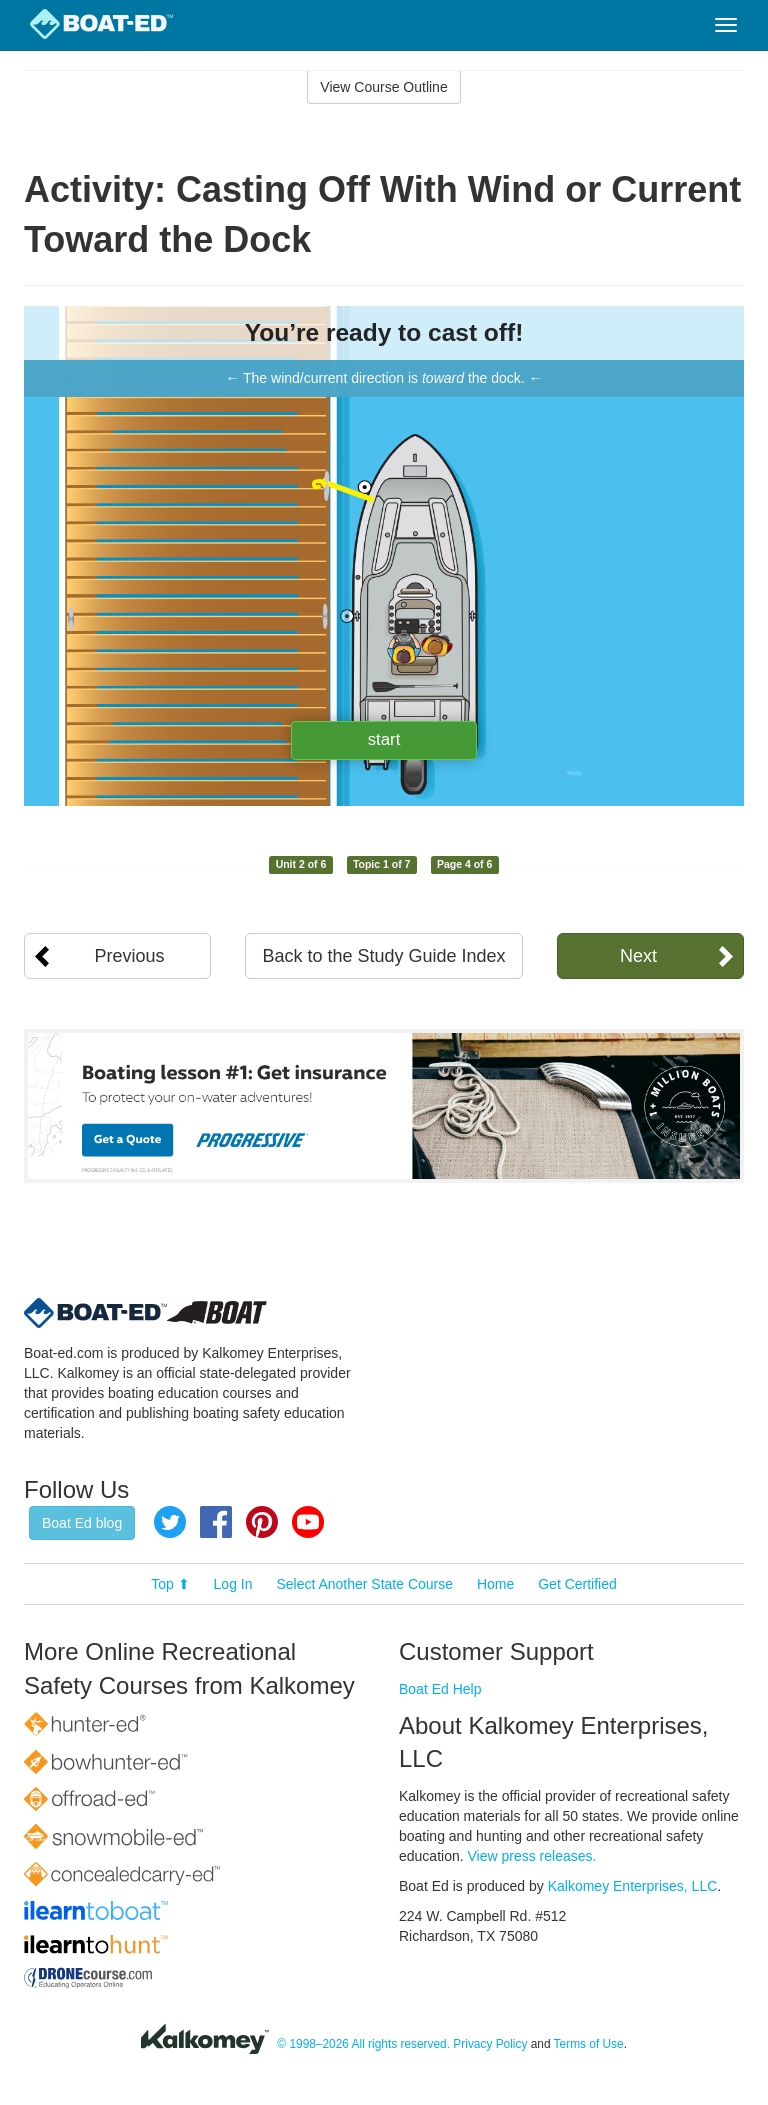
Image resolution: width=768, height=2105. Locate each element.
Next (638, 956)
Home (495, 1584)
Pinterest (262, 1522)
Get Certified (577, 1584)
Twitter (170, 1522)
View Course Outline (383, 87)
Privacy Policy (490, 2044)
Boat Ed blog (82, 1523)
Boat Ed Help (440, 1689)
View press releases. (532, 1856)
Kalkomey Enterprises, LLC (633, 1886)
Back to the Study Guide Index (383, 956)
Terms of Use (589, 2044)
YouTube (308, 1522)
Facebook (216, 1522)
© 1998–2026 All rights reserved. (363, 2044)
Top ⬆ (170, 1584)
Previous (130, 956)
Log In (233, 1584)
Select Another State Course (364, 1584)
